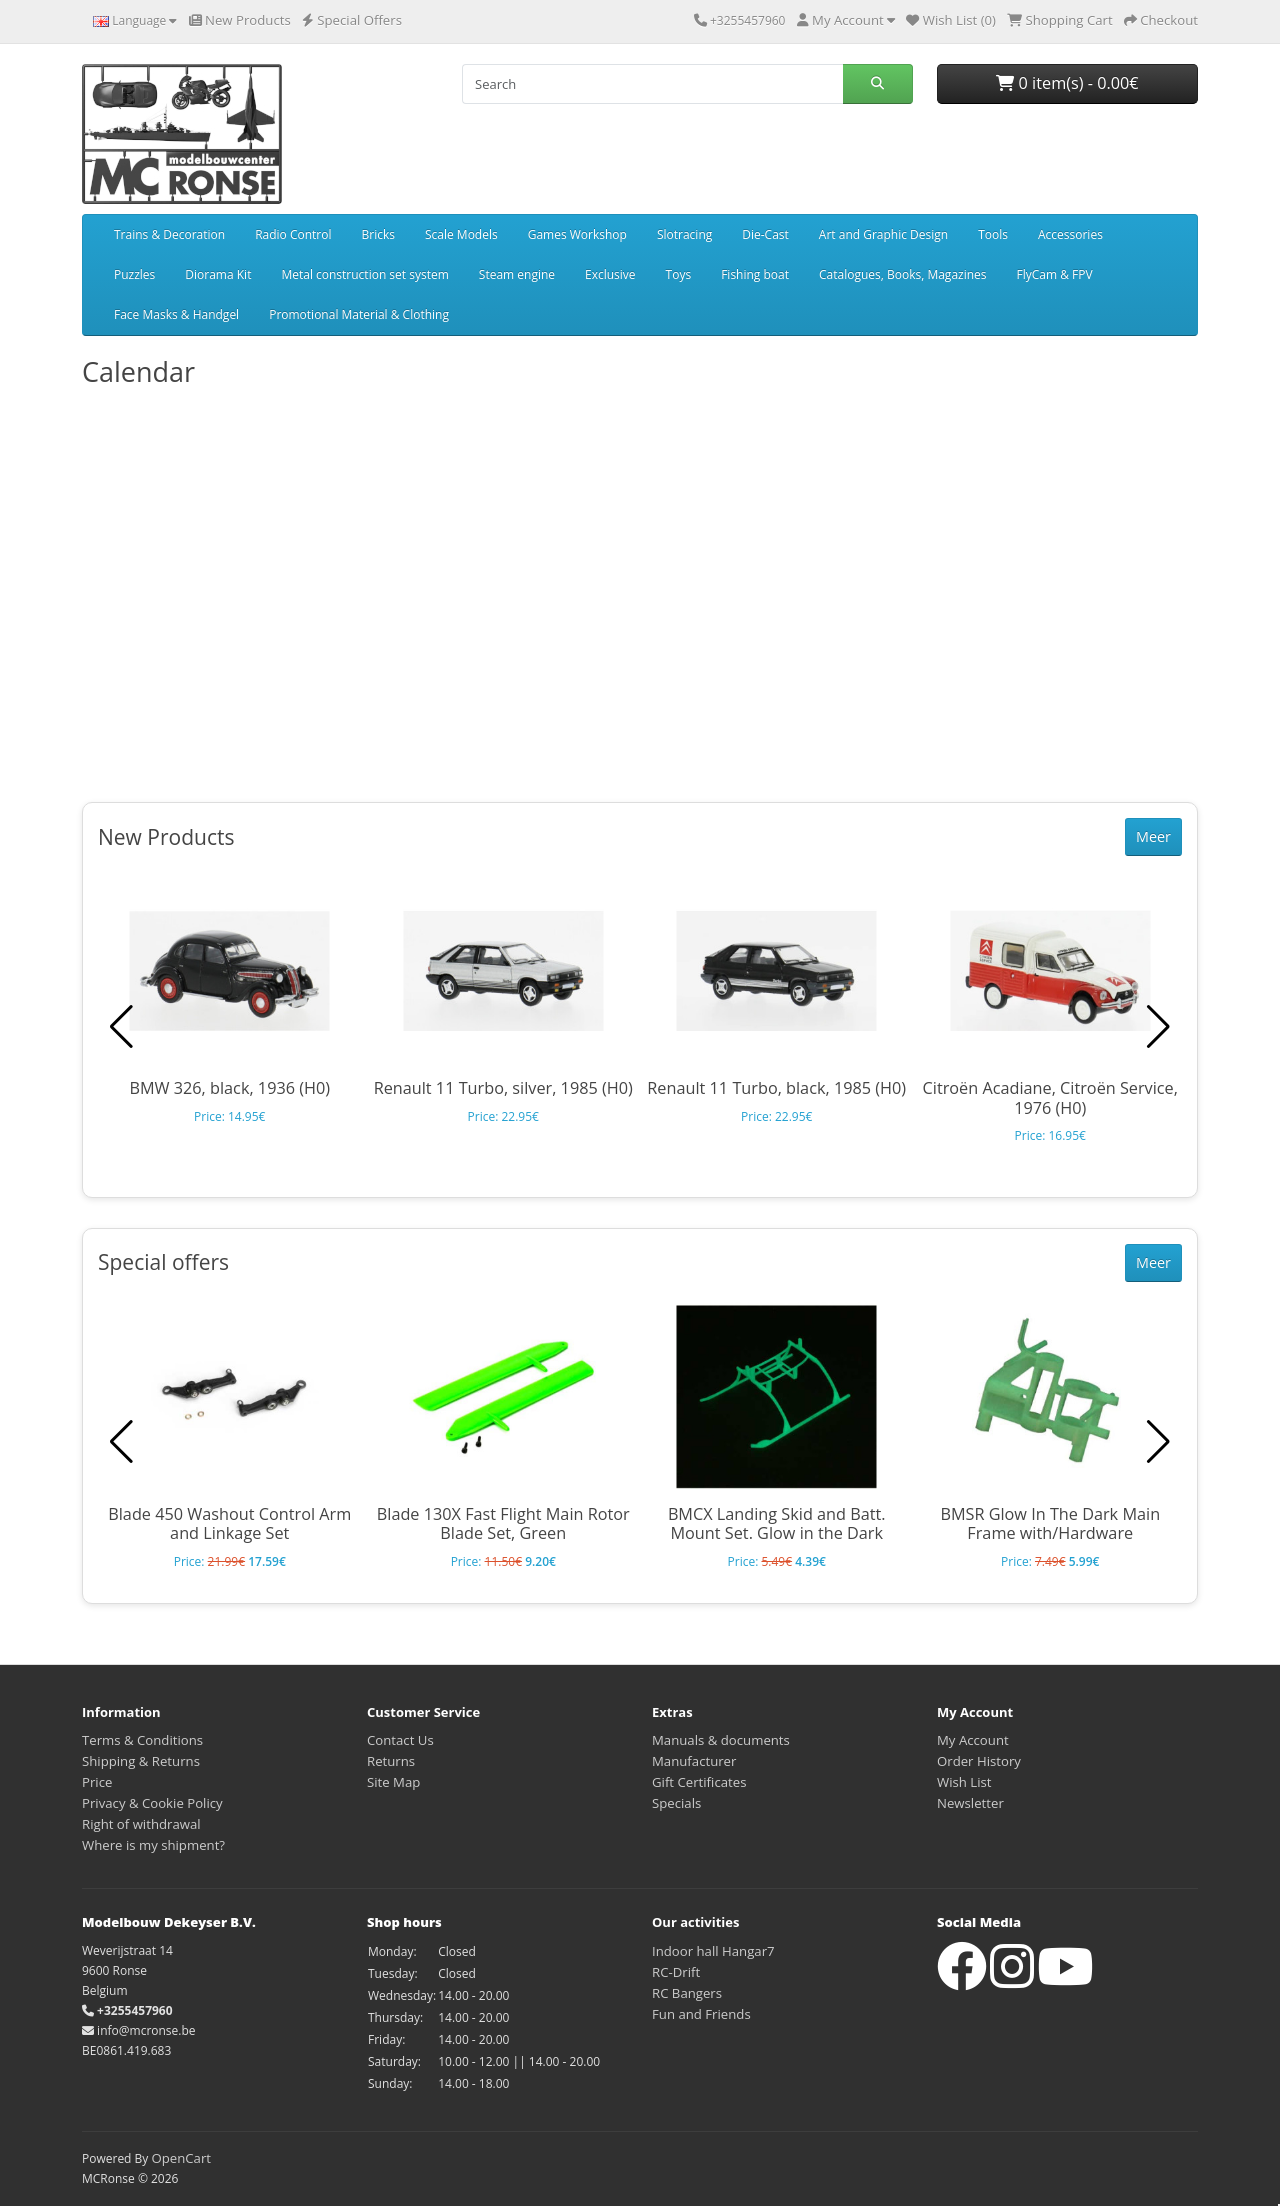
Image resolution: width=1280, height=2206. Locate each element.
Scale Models (461, 234)
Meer (1153, 836)
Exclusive (610, 274)
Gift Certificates (699, 1782)
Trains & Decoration (169, 234)
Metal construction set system (364, 274)
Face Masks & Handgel (176, 314)
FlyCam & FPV (1055, 274)
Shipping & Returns (141, 1761)
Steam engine (517, 274)
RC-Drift (676, 1972)
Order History (979, 1761)
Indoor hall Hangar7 (713, 1951)
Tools (993, 234)
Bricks (378, 234)
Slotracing (684, 234)
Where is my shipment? (153, 1845)
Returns (391, 1761)
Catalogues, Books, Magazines (903, 274)
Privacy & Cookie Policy (152, 1803)
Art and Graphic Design (883, 234)
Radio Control (293, 234)
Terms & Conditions (142, 1740)
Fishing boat (755, 274)
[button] (1158, 1027)
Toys (679, 274)
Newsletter (970, 1803)
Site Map (393, 1782)
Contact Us (400, 1740)
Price (97, 1782)
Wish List (964, 1782)
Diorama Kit (218, 274)
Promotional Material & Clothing (359, 314)
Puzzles (134, 274)
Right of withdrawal (141, 1824)
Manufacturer (694, 1761)
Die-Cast (765, 234)
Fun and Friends (701, 2014)
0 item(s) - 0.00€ (1067, 83)
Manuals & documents (721, 1740)
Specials (676, 1803)
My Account (973, 1740)
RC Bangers (687, 1993)
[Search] (652, 84)
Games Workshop (577, 234)
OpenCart (181, 2158)
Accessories (1070, 234)
